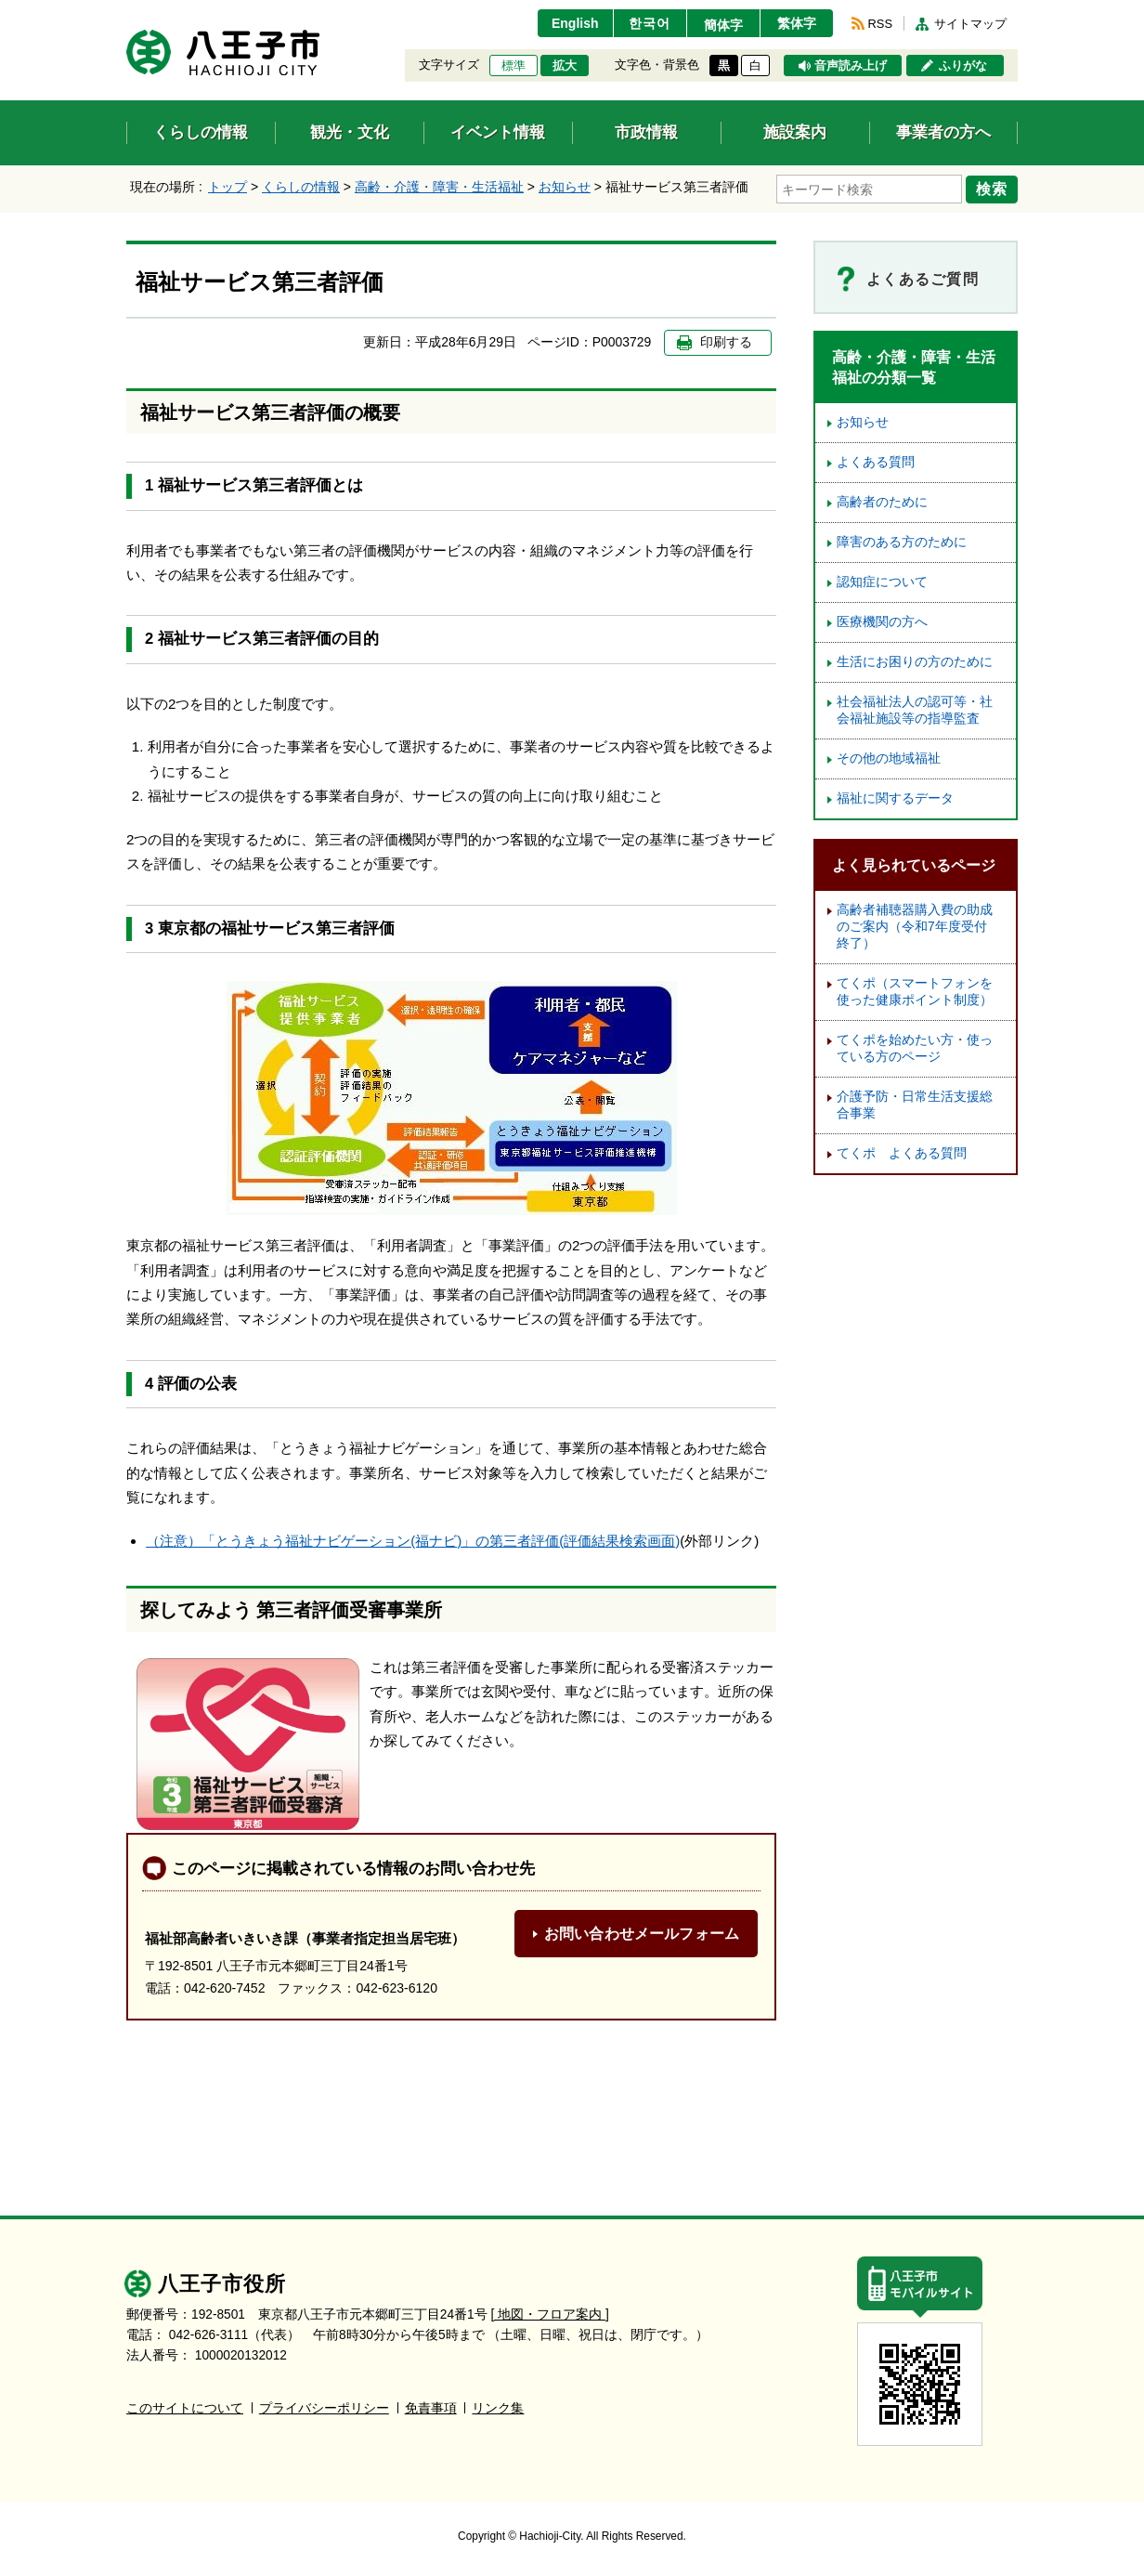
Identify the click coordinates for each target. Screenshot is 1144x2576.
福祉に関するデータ (895, 798)
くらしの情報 (301, 186)
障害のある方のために (902, 542)
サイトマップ (970, 24)
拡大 (564, 65)
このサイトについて (184, 2408)
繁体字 (796, 23)
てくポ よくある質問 (902, 1153)
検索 (992, 188)
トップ (227, 186)
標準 (513, 65)
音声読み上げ (850, 65)
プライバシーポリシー (324, 2408)
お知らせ (565, 186)
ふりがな (963, 65)
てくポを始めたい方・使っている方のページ (915, 1048)
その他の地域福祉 (889, 758)
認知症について (882, 582)
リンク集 (498, 2408)
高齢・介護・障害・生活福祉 (439, 186)
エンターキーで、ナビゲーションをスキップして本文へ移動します (126, 11)
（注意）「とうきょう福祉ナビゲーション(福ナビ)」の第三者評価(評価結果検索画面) (413, 1541)
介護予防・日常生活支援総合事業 (915, 1105)
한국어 (649, 23)
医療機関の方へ (882, 622)
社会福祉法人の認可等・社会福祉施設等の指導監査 (915, 710)
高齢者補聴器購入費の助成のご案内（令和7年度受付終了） (915, 926)
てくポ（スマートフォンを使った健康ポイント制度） (915, 991)
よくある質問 (876, 462)
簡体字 (723, 25)
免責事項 (431, 2408)
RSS (880, 24)
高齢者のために (882, 502)
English (575, 23)
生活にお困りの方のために (915, 662)
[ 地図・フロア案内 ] (550, 2314)
